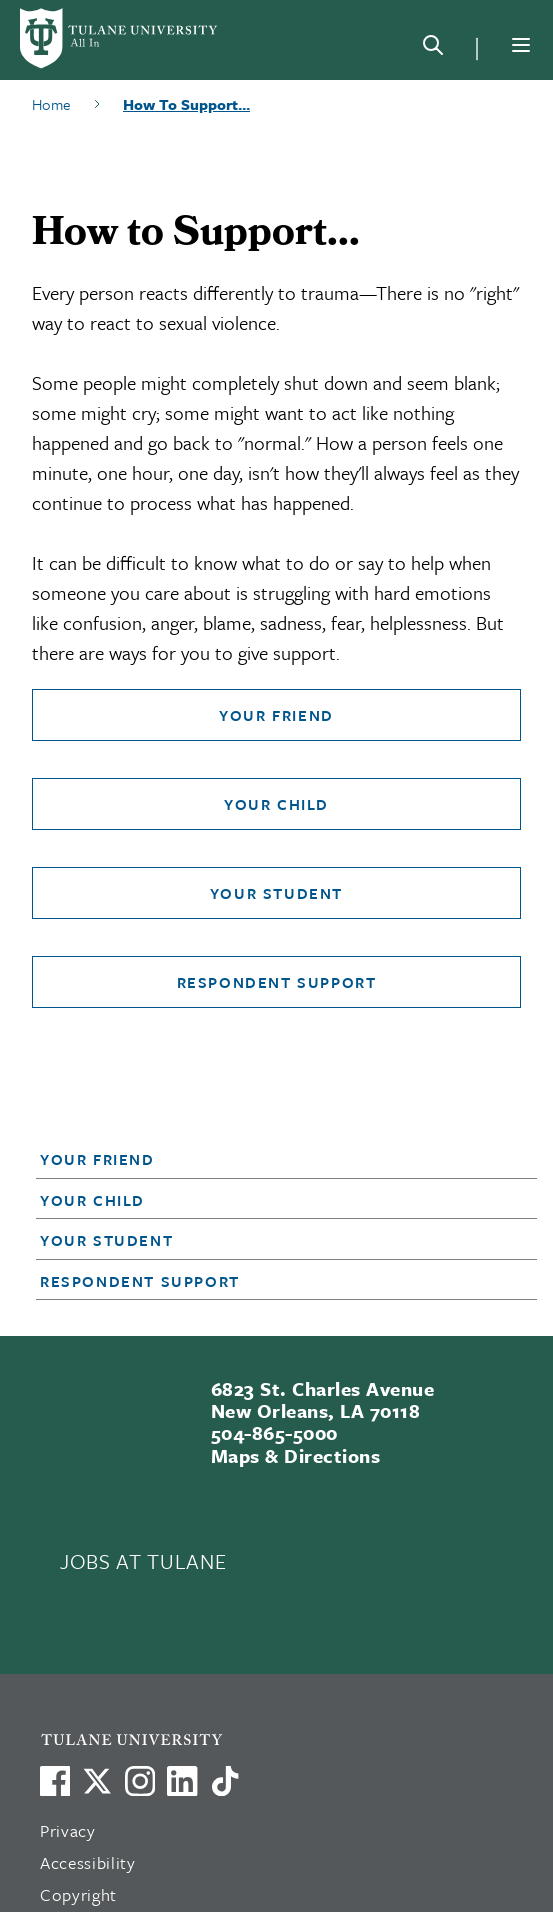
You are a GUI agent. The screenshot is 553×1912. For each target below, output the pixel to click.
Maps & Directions (295, 1455)
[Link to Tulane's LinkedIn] (182, 1781)
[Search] (433, 49)
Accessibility (88, 1862)
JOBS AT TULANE (143, 1561)
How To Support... (186, 104)
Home (51, 104)
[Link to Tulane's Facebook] (140, 1781)
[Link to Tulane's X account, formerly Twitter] (97, 1781)
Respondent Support (277, 982)
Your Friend (276, 715)
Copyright (78, 1894)
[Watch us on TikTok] (225, 1781)
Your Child (276, 804)
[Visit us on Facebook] (55, 1781)
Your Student (276, 893)
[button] (266, 1159)
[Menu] (521, 45)
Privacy (68, 1830)
